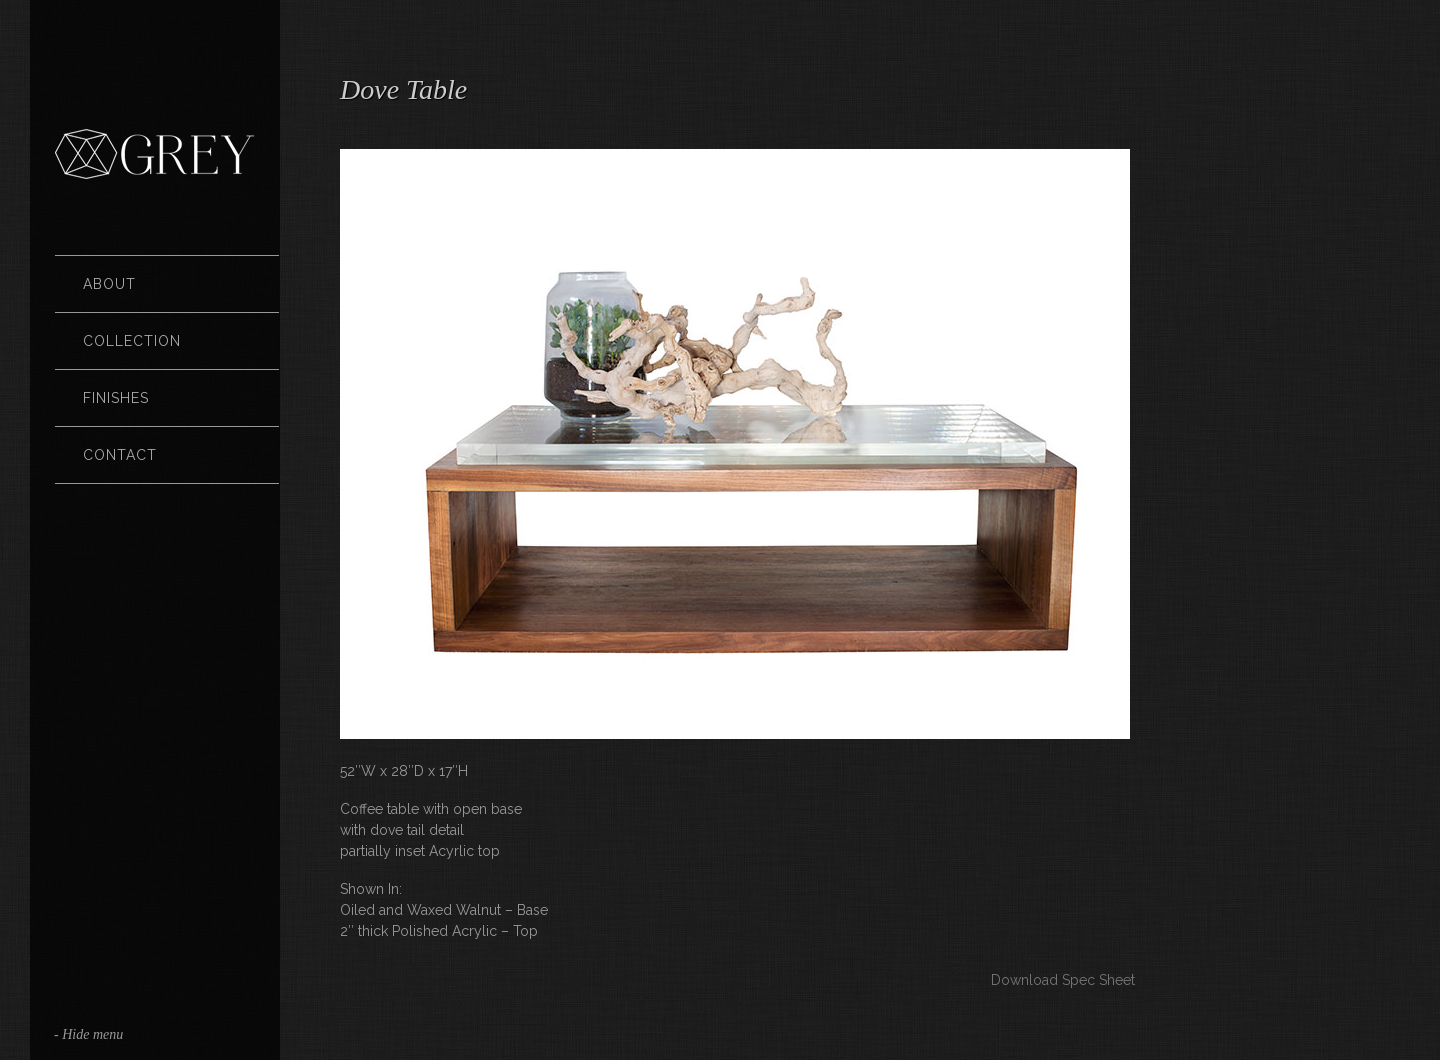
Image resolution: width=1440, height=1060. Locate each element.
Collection (132, 341)
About (109, 284)
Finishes (116, 398)
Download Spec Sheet (1063, 980)
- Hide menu (88, 1034)
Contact (120, 455)
